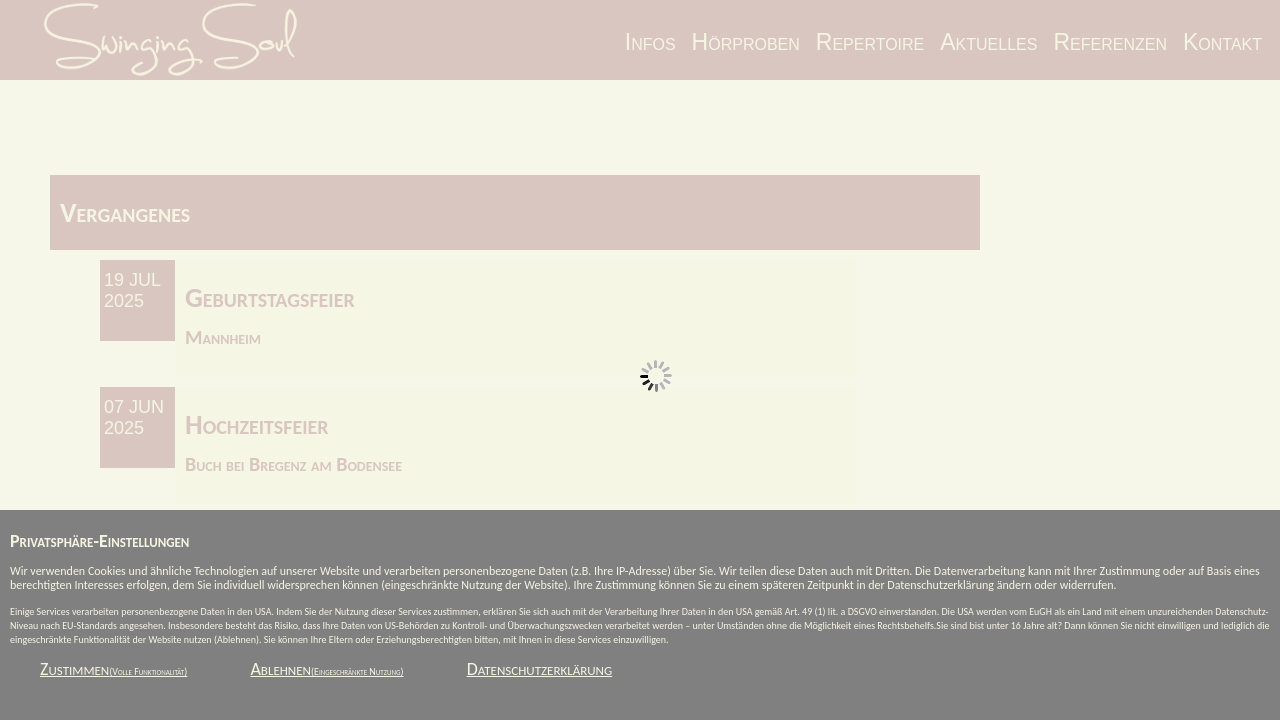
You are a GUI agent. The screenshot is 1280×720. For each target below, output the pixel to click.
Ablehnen (326, 669)
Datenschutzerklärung (540, 669)
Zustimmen (113, 669)
